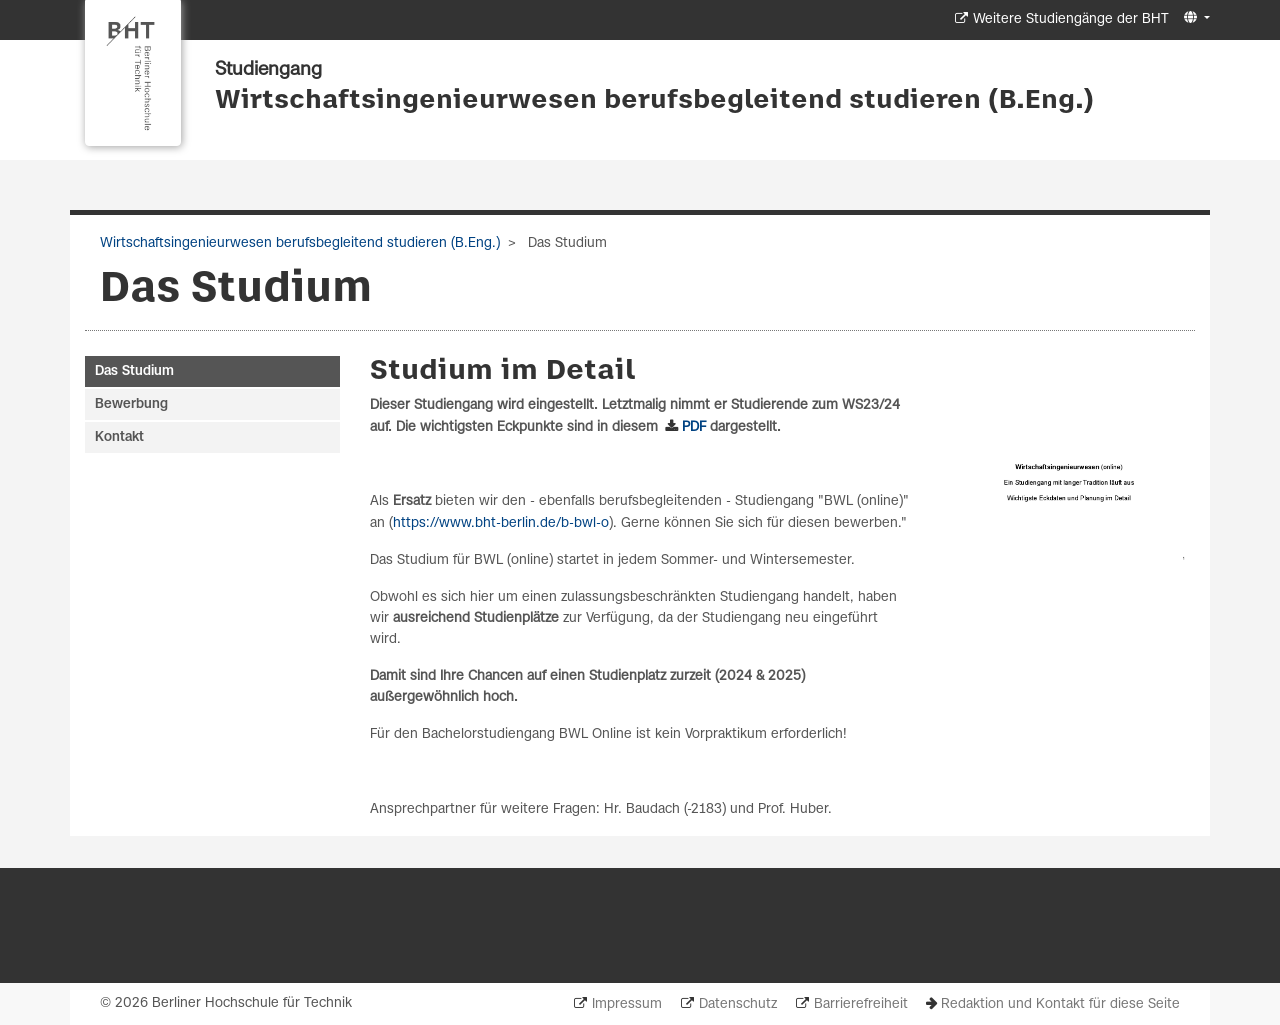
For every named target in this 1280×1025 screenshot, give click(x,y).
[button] (1194, 18)
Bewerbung (131, 404)
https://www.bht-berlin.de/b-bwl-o (501, 523)
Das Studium (134, 371)
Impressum (627, 1004)
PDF (696, 427)
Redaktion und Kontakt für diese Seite (1060, 1004)
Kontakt (119, 437)
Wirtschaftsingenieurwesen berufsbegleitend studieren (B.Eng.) (654, 101)
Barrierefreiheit (861, 1004)
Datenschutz (738, 1004)
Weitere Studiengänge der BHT (1071, 19)
